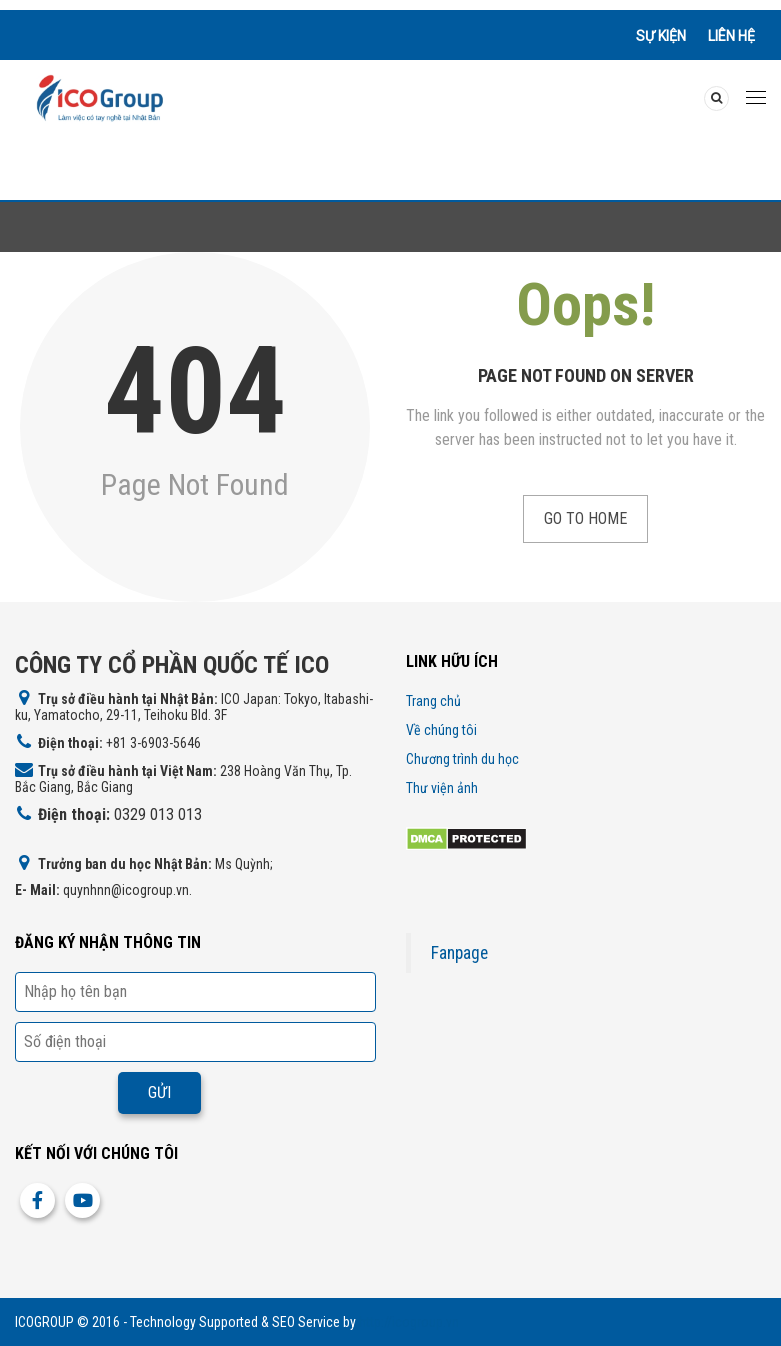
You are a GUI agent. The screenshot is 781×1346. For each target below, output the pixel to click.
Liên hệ (731, 36)
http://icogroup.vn (409, 1322)
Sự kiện (661, 36)
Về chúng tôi (441, 730)
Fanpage (459, 953)
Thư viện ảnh (442, 788)
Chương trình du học (462, 759)
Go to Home (585, 518)
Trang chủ (433, 701)
